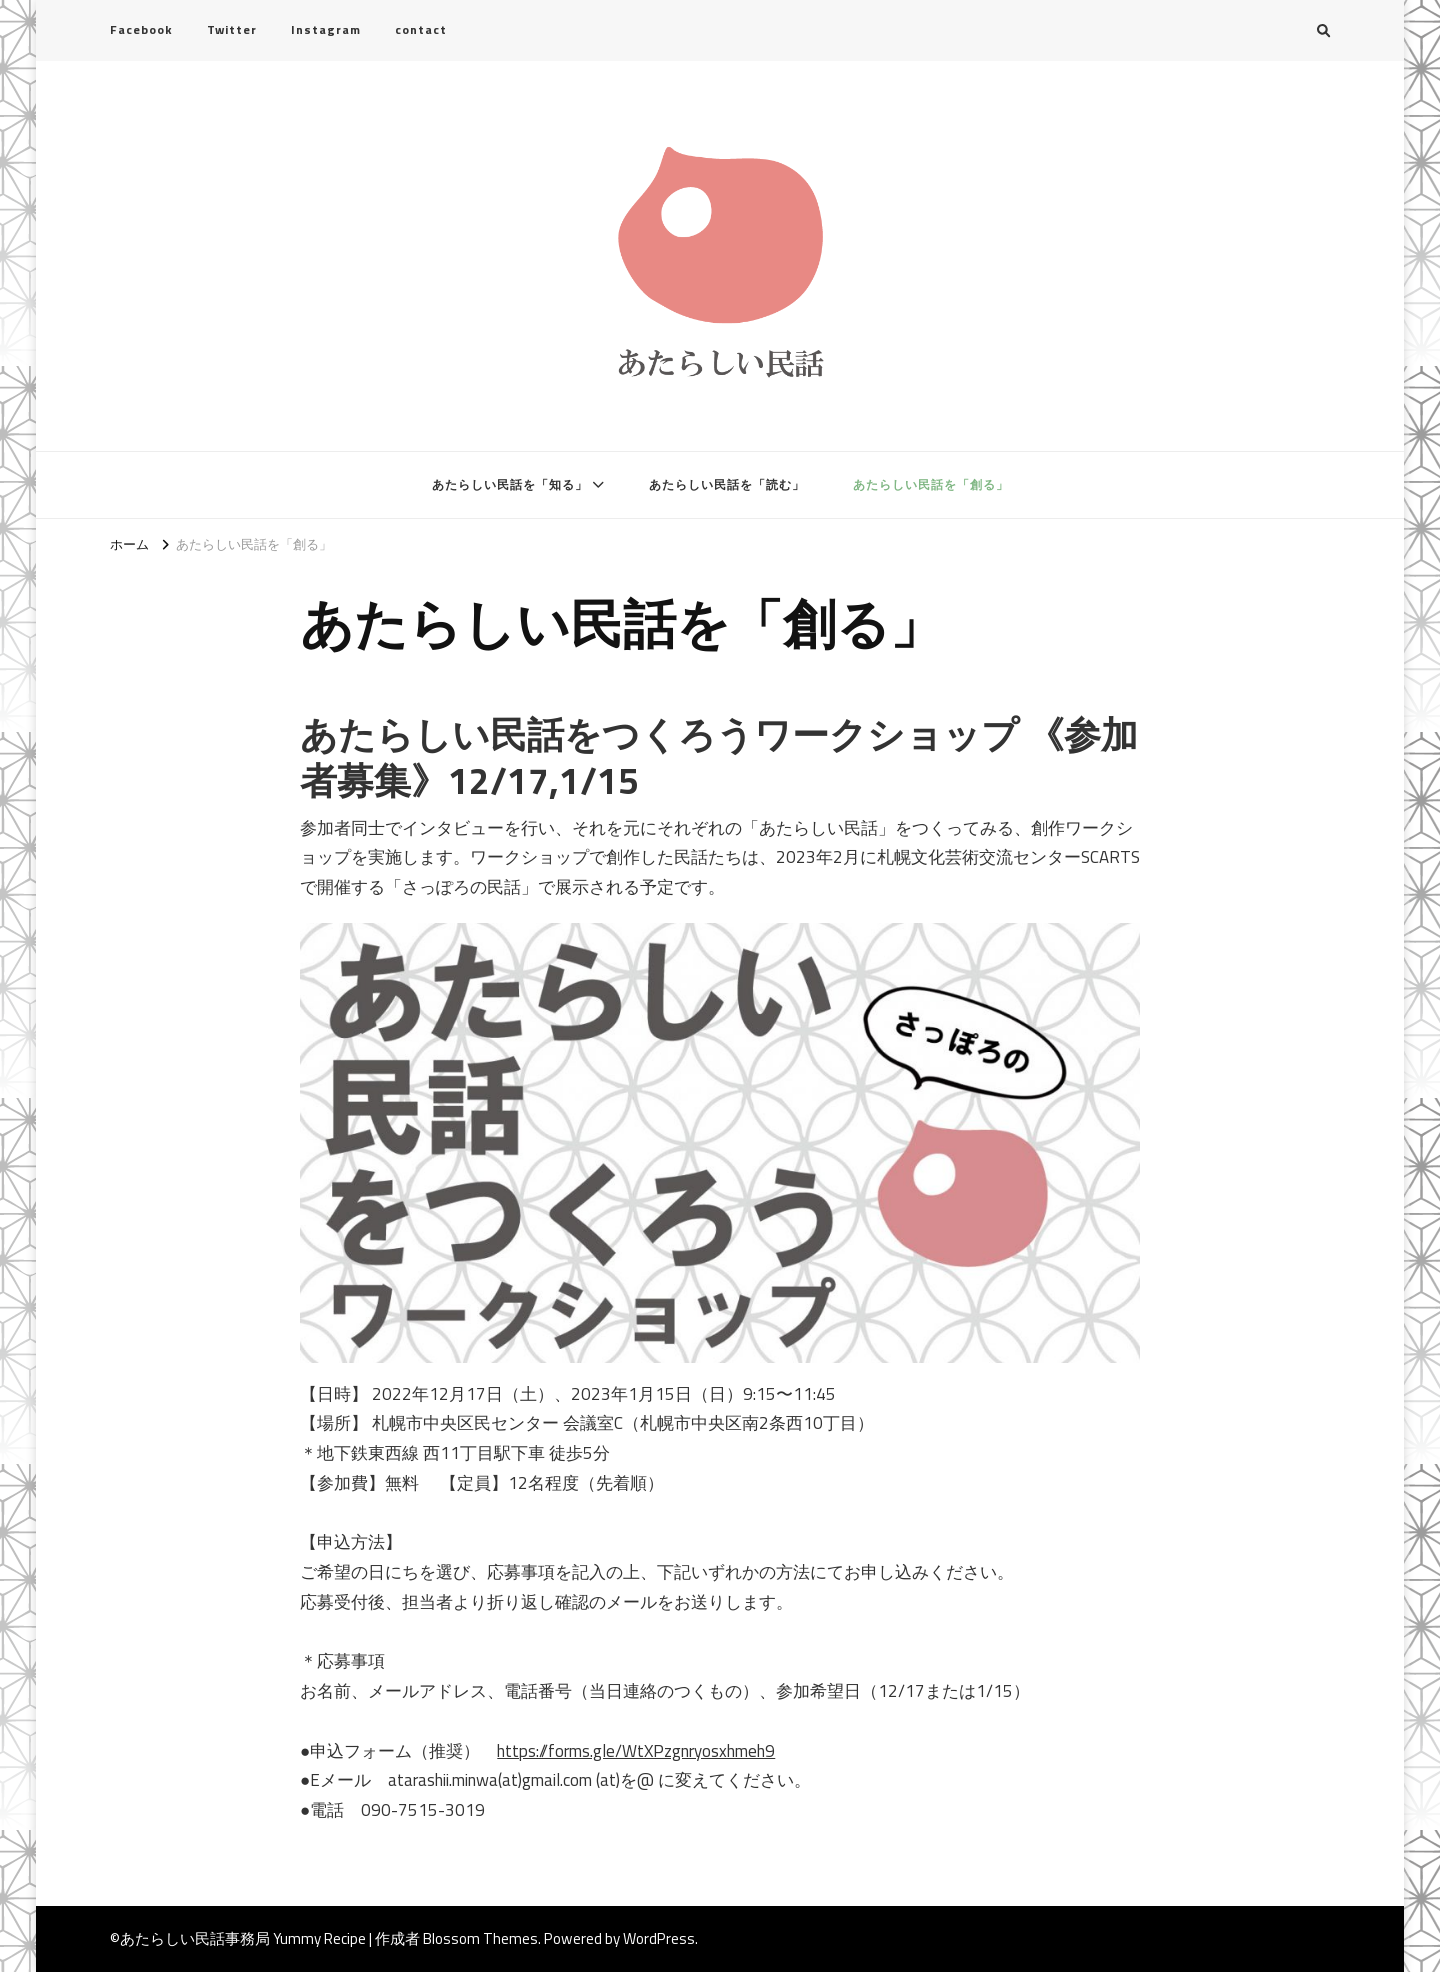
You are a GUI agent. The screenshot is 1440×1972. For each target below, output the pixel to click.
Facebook (141, 29)
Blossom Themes (480, 1938)
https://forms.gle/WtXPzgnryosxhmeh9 (636, 1751)
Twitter (232, 29)
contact (421, 29)
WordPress (659, 1938)
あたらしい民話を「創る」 (931, 484)
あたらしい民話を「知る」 (510, 484)
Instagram (326, 29)
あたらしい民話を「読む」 (727, 484)
